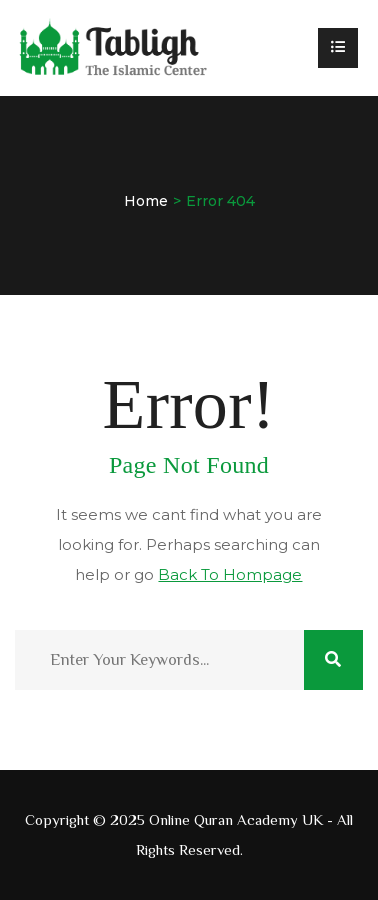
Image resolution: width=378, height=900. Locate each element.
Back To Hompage (230, 574)
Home (146, 201)
